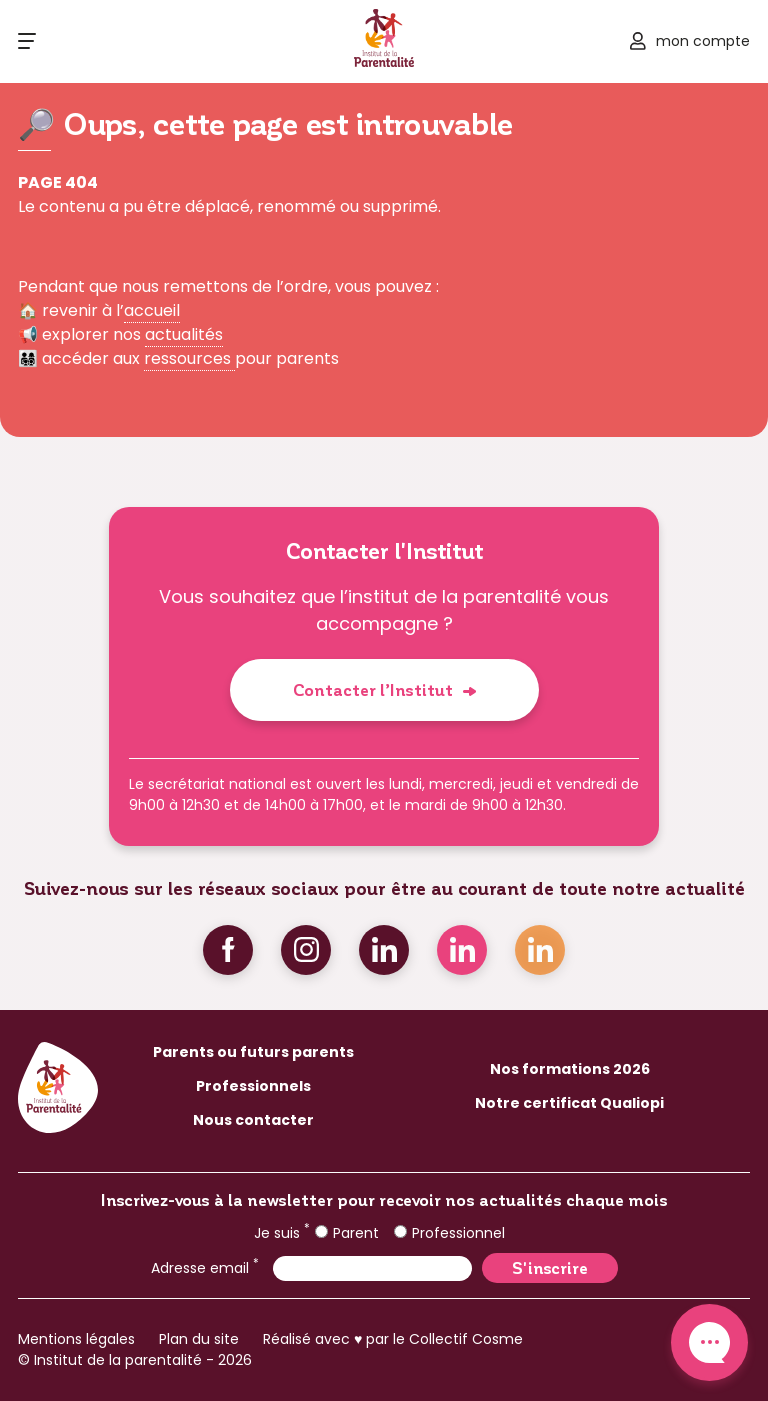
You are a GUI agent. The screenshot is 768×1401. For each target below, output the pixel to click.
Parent (347, 1233)
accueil (152, 310)
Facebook (228, 950)
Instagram (306, 950)
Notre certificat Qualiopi (569, 1103)
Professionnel (449, 1233)
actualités (184, 334)
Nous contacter (253, 1120)
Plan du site (199, 1339)
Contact (709, 1342)
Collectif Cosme (466, 1339)
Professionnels (253, 1086)
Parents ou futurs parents (253, 1052)
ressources (189, 358)
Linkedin (384, 950)
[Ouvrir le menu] (27, 41)
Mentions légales (76, 1339)
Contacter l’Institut (373, 689)
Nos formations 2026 (570, 1069)
